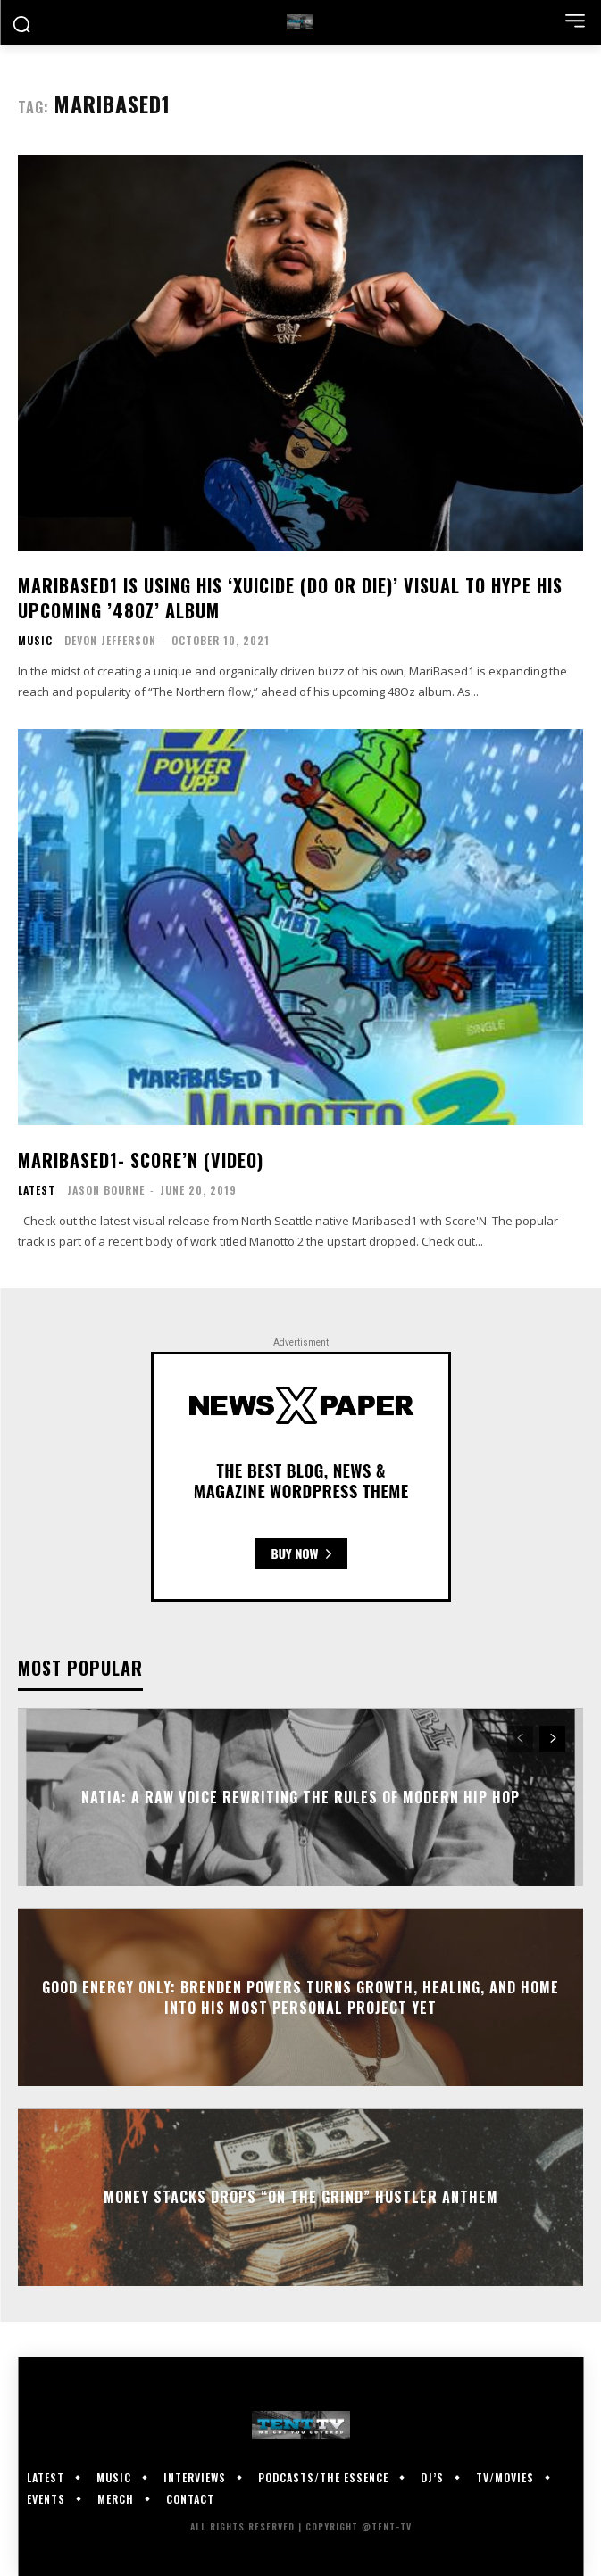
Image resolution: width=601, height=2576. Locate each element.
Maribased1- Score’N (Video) (140, 1160)
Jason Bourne (106, 1189)
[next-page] (552, 1739)
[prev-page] (520, 1739)
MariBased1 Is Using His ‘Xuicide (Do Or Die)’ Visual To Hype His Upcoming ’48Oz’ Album (290, 598)
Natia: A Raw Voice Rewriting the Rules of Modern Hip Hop (300, 1797)
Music (35, 640)
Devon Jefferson (110, 640)
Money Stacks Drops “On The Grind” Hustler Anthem (301, 2196)
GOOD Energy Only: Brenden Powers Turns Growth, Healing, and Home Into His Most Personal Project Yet (300, 1996)
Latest (36, 1190)
